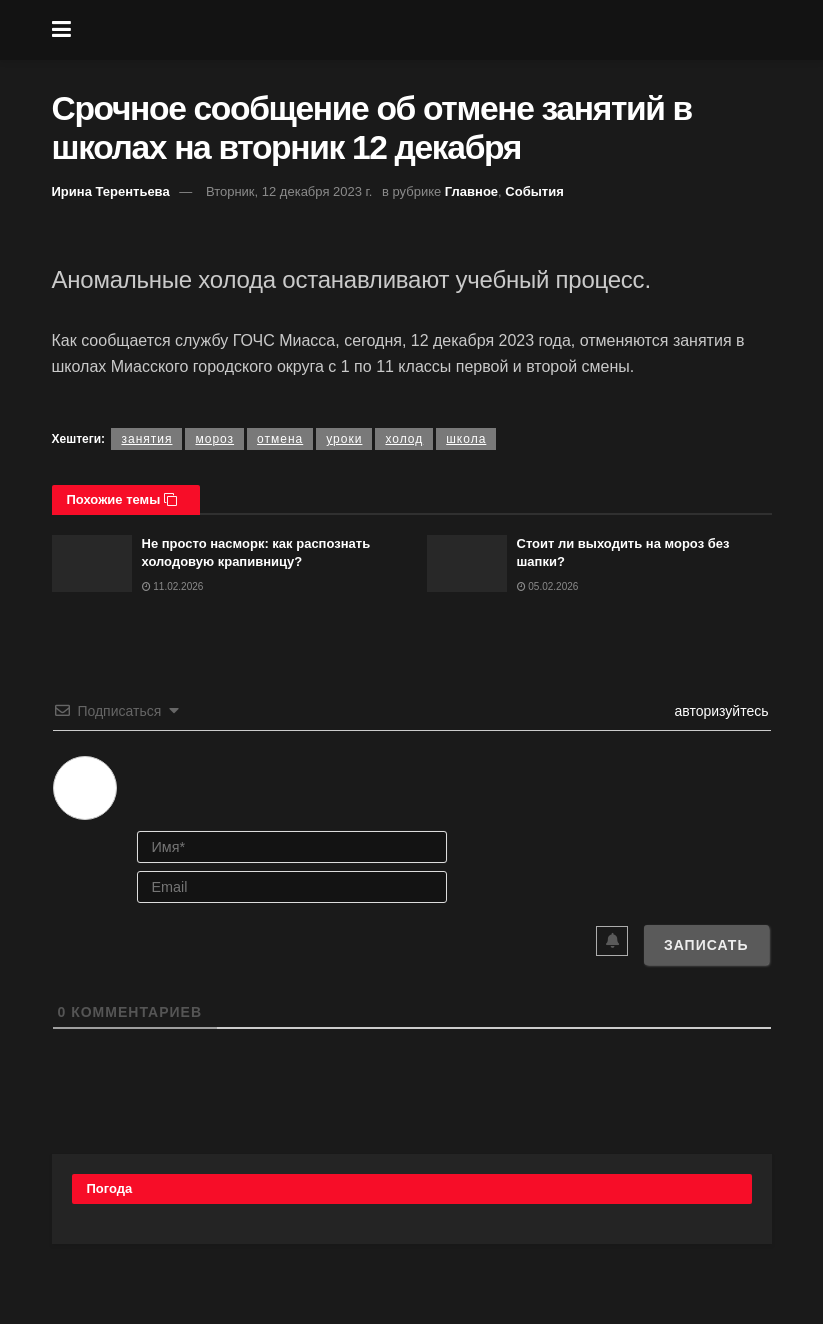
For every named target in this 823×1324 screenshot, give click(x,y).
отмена (280, 439)
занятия (146, 439)
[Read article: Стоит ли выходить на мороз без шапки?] (467, 563)
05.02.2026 (548, 586)
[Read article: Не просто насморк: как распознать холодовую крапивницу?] (92, 563)
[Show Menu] (61, 30)
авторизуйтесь (720, 711)
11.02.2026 (173, 586)
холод (404, 439)
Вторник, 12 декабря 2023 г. (289, 191)
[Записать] (706, 945)
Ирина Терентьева (111, 191)
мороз (214, 439)
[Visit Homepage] (426, 30)
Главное (471, 191)
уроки (344, 439)
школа (466, 439)
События (534, 191)
